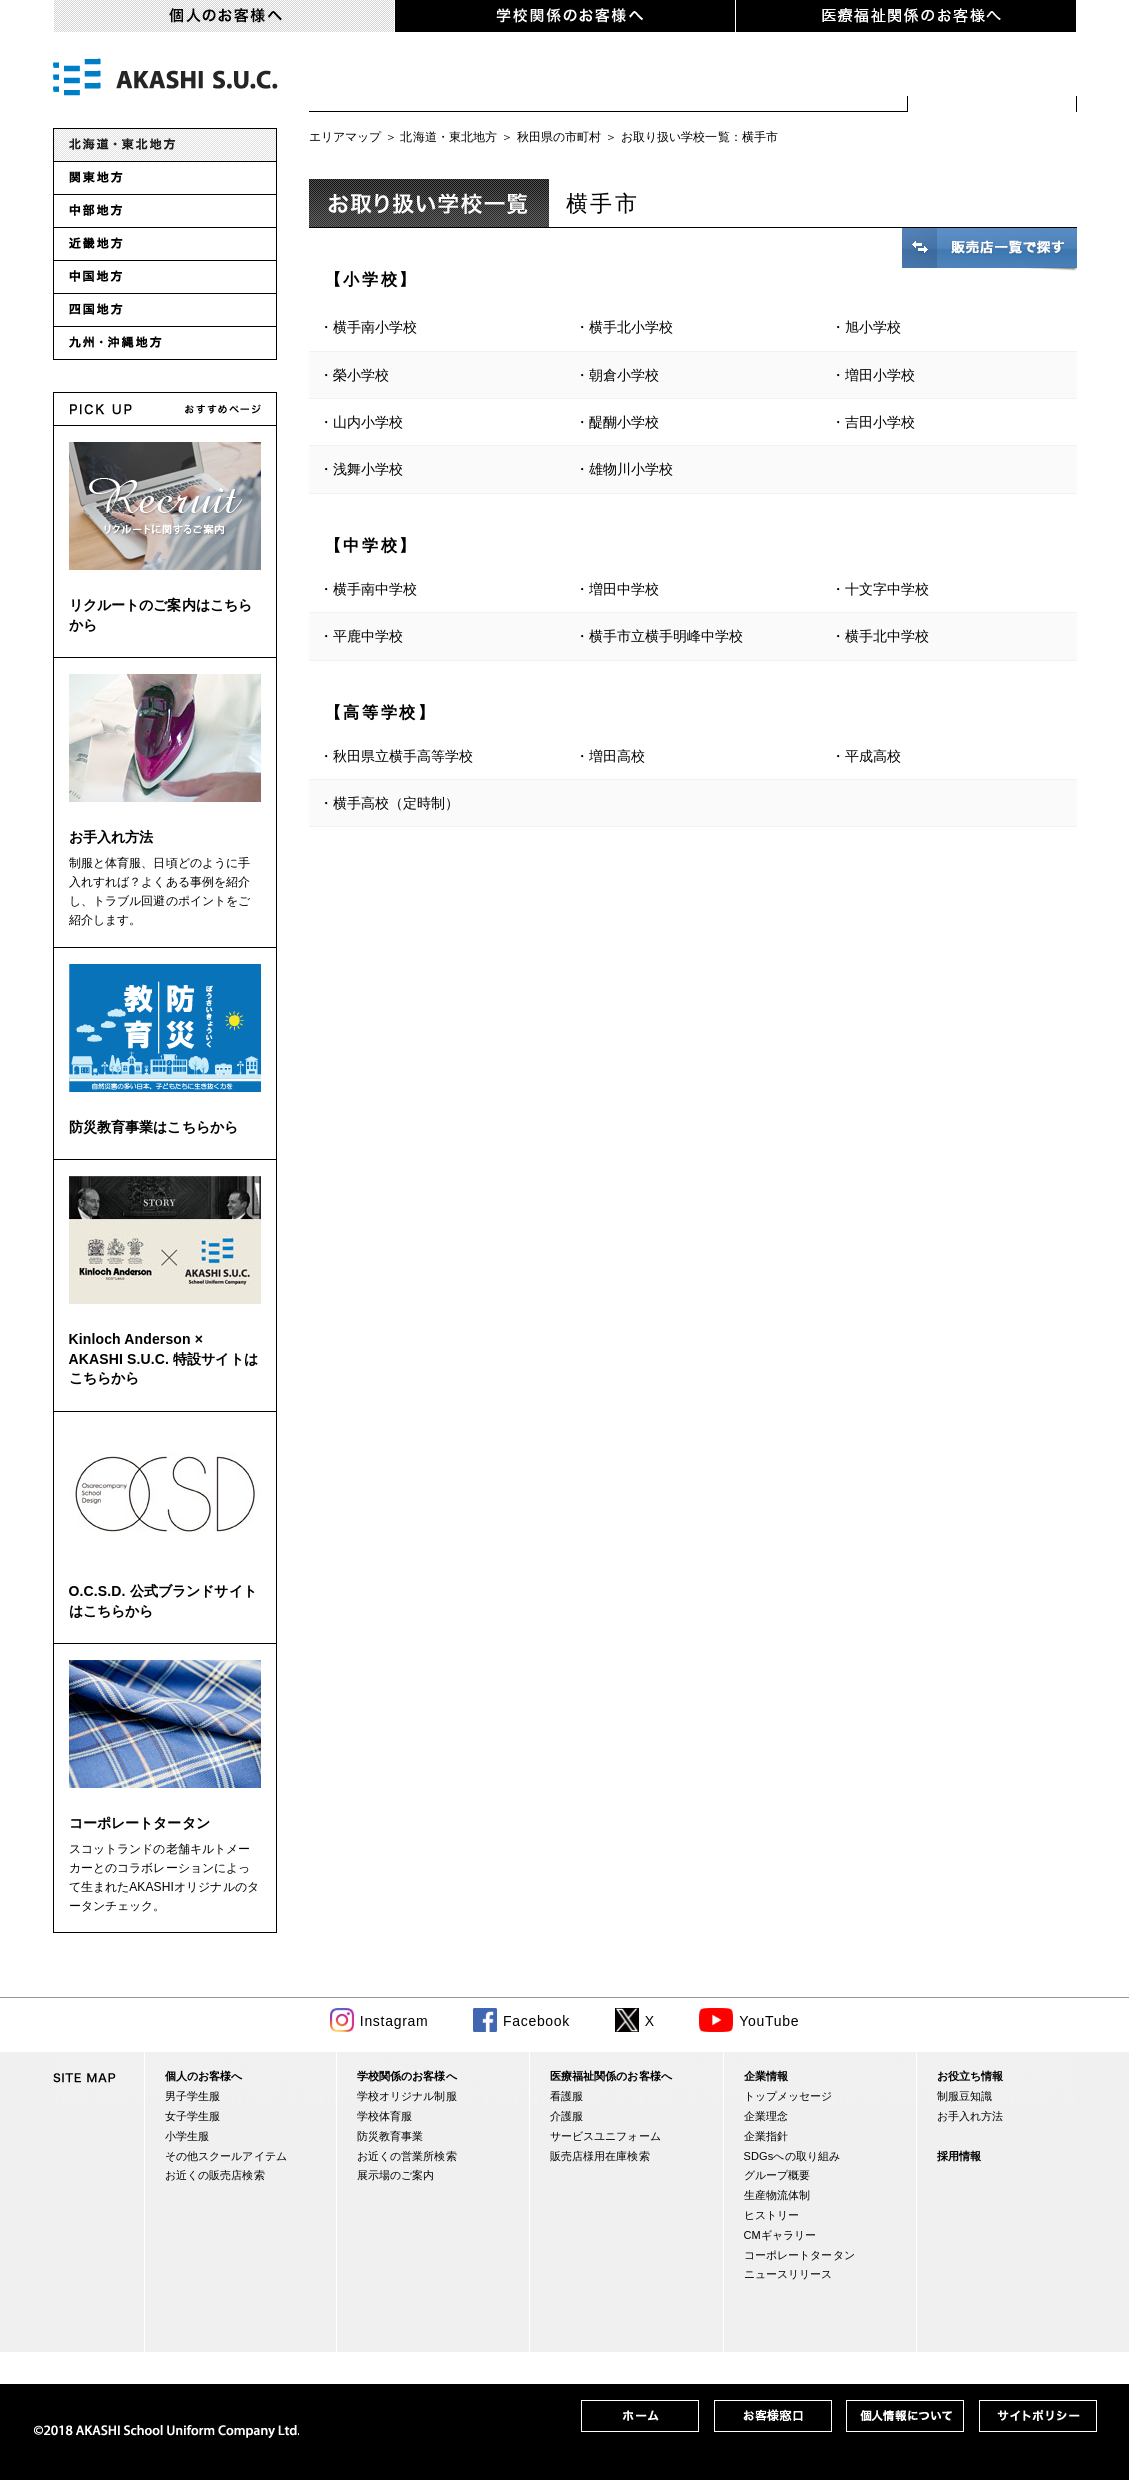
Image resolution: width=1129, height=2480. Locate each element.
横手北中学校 (887, 636)
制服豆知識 (965, 2096)
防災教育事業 (390, 2136)
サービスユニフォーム (605, 2136)
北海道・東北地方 (448, 137)
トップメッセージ (788, 2096)
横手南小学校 (375, 327)
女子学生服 (512, 80)
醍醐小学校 (624, 422)
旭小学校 (873, 327)
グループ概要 (777, 2175)
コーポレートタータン (139, 1823)
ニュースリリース (788, 2274)
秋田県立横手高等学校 (403, 756)
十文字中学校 (887, 589)
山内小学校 (368, 422)
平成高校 (873, 756)
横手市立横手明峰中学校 (666, 636)
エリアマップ (345, 137)
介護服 (566, 2116)
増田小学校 (880, 375)
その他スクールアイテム (226, 2156)
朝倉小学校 (624, 375)
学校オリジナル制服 (407, 2096)
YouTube (769, 2021)
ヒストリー (772, 2215)
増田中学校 (624, 589)
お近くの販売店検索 (992, 80)
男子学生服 (377, 80)
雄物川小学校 (631, 469)
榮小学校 (361, 375)
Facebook (536, 2021)
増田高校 (617, 756)
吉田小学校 (880, 422)
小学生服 (647, 80)
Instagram (394, 2021)
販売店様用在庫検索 (600, 2156)
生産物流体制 (777, 2195)
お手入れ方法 (111, 837)
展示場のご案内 (396, 2175)
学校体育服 (385, 2116)
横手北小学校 (631, 327)
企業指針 (766, 2136)
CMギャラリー (780, 2235)
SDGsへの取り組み (792, 2156)
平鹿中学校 (368, 636)
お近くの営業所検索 (407, 2156)
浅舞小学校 (368, 469)
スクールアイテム (811, 80)
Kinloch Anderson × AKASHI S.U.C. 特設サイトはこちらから (163, 1358)
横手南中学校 (375, 589)
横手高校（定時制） (396, 803)
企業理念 (766, 2116)
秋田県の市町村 (559, 137)
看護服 (566, 2096)
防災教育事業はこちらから (154, 1127)
